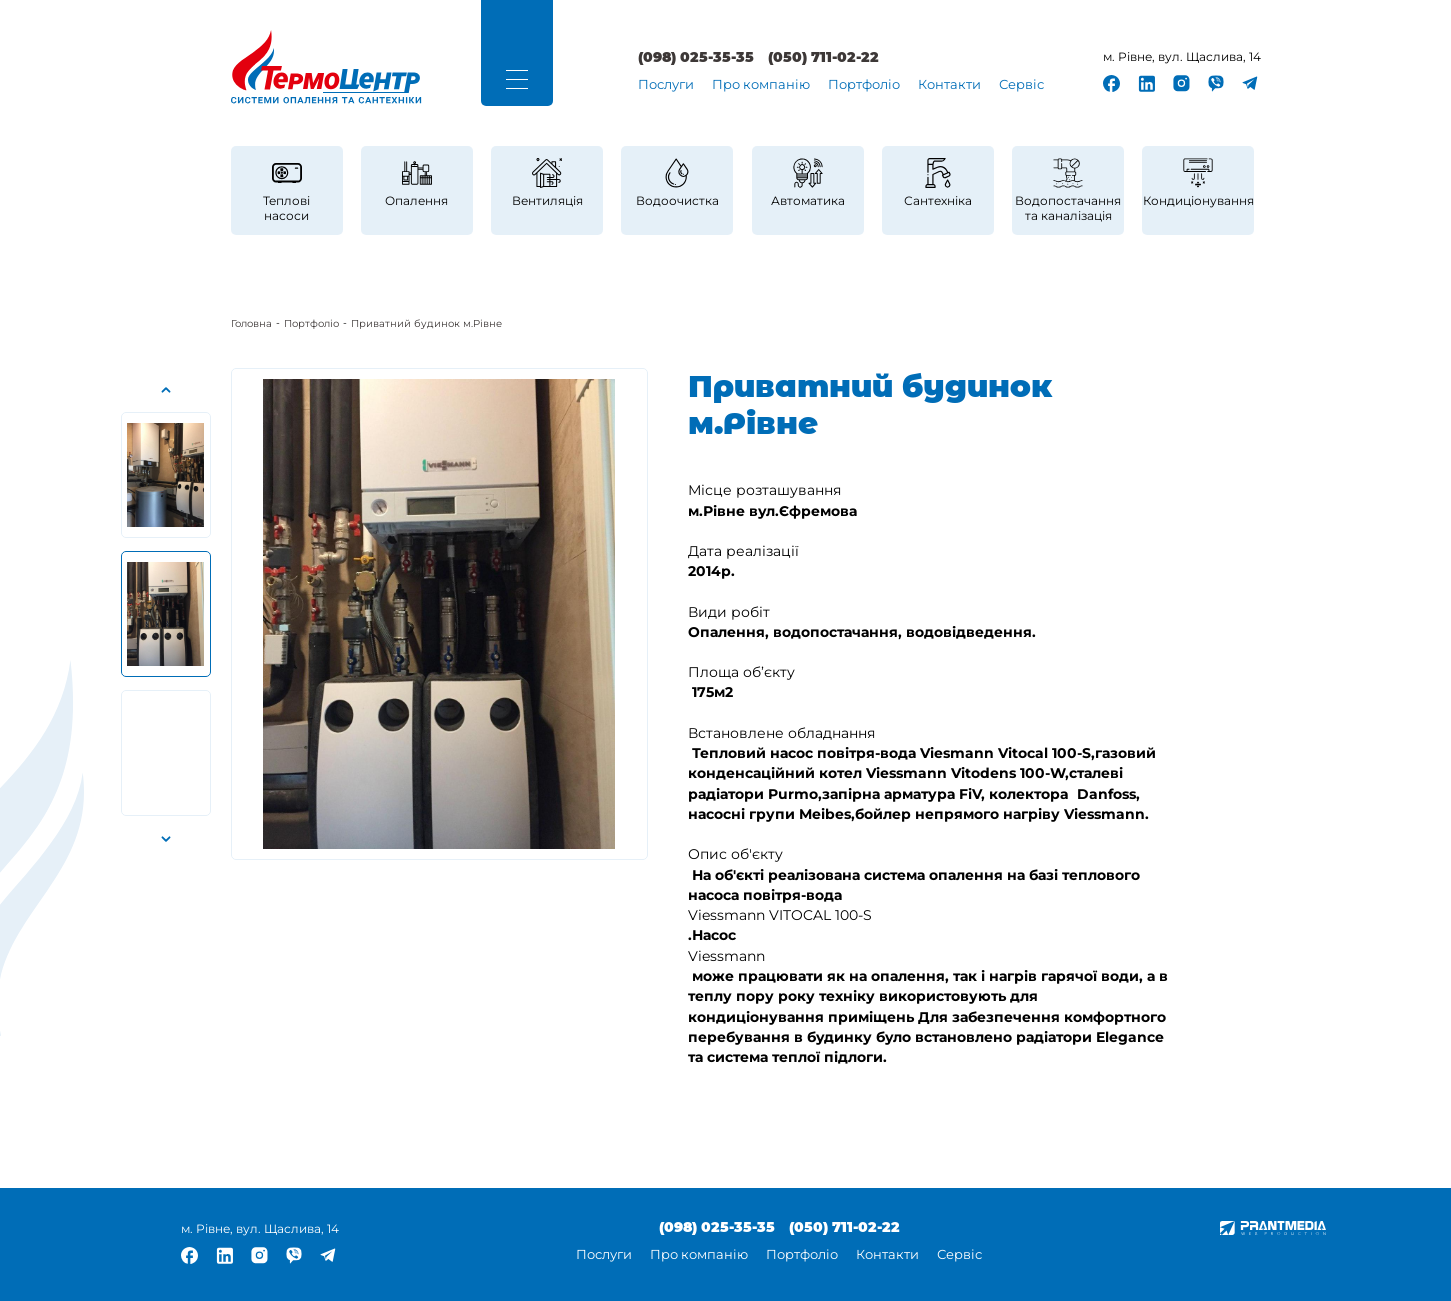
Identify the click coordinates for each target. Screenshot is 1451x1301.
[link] (326, 67)
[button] (517, 79)
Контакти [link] (949, 85)
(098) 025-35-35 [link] (696, 58)
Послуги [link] (666, 85)
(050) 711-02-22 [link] (823, 58)
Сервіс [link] (1021, 85)
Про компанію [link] (761, 85)
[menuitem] (666, 86)
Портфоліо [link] (864, 85)
